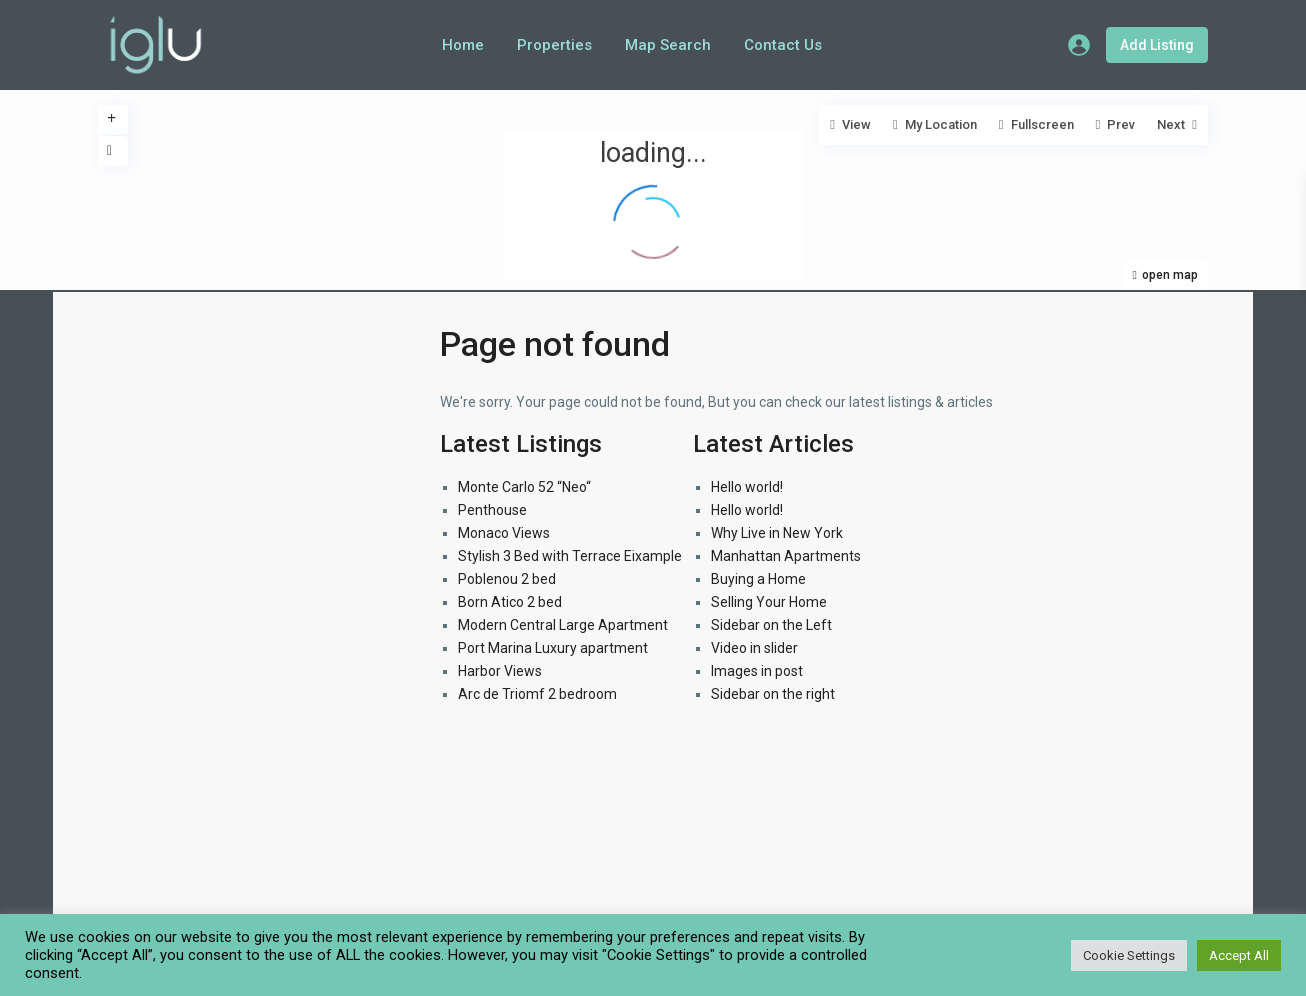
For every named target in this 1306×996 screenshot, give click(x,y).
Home (463, 45)
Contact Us (783, 45)
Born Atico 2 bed (510, 602)
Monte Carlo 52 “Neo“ (524, 487)
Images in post (757, 671)
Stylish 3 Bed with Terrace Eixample (570, 556)
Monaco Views (504, 533)
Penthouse (492, 510)
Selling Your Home (769, 602)
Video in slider (754, 648)
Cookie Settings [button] (1129, 955)
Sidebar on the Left (771, 625)
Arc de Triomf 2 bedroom (537, 694)
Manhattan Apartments (786, 556)
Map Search (668, 45)
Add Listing (1157, 45)
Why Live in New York (777, 533)
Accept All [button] (1239, 955)
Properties (554, 45)
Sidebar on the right (773, 694)
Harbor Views (500, 671)
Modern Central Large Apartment (563, 625)
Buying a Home (758, 579)
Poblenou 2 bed (507, 579)
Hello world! (747, 487)
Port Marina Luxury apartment (553, 648)
